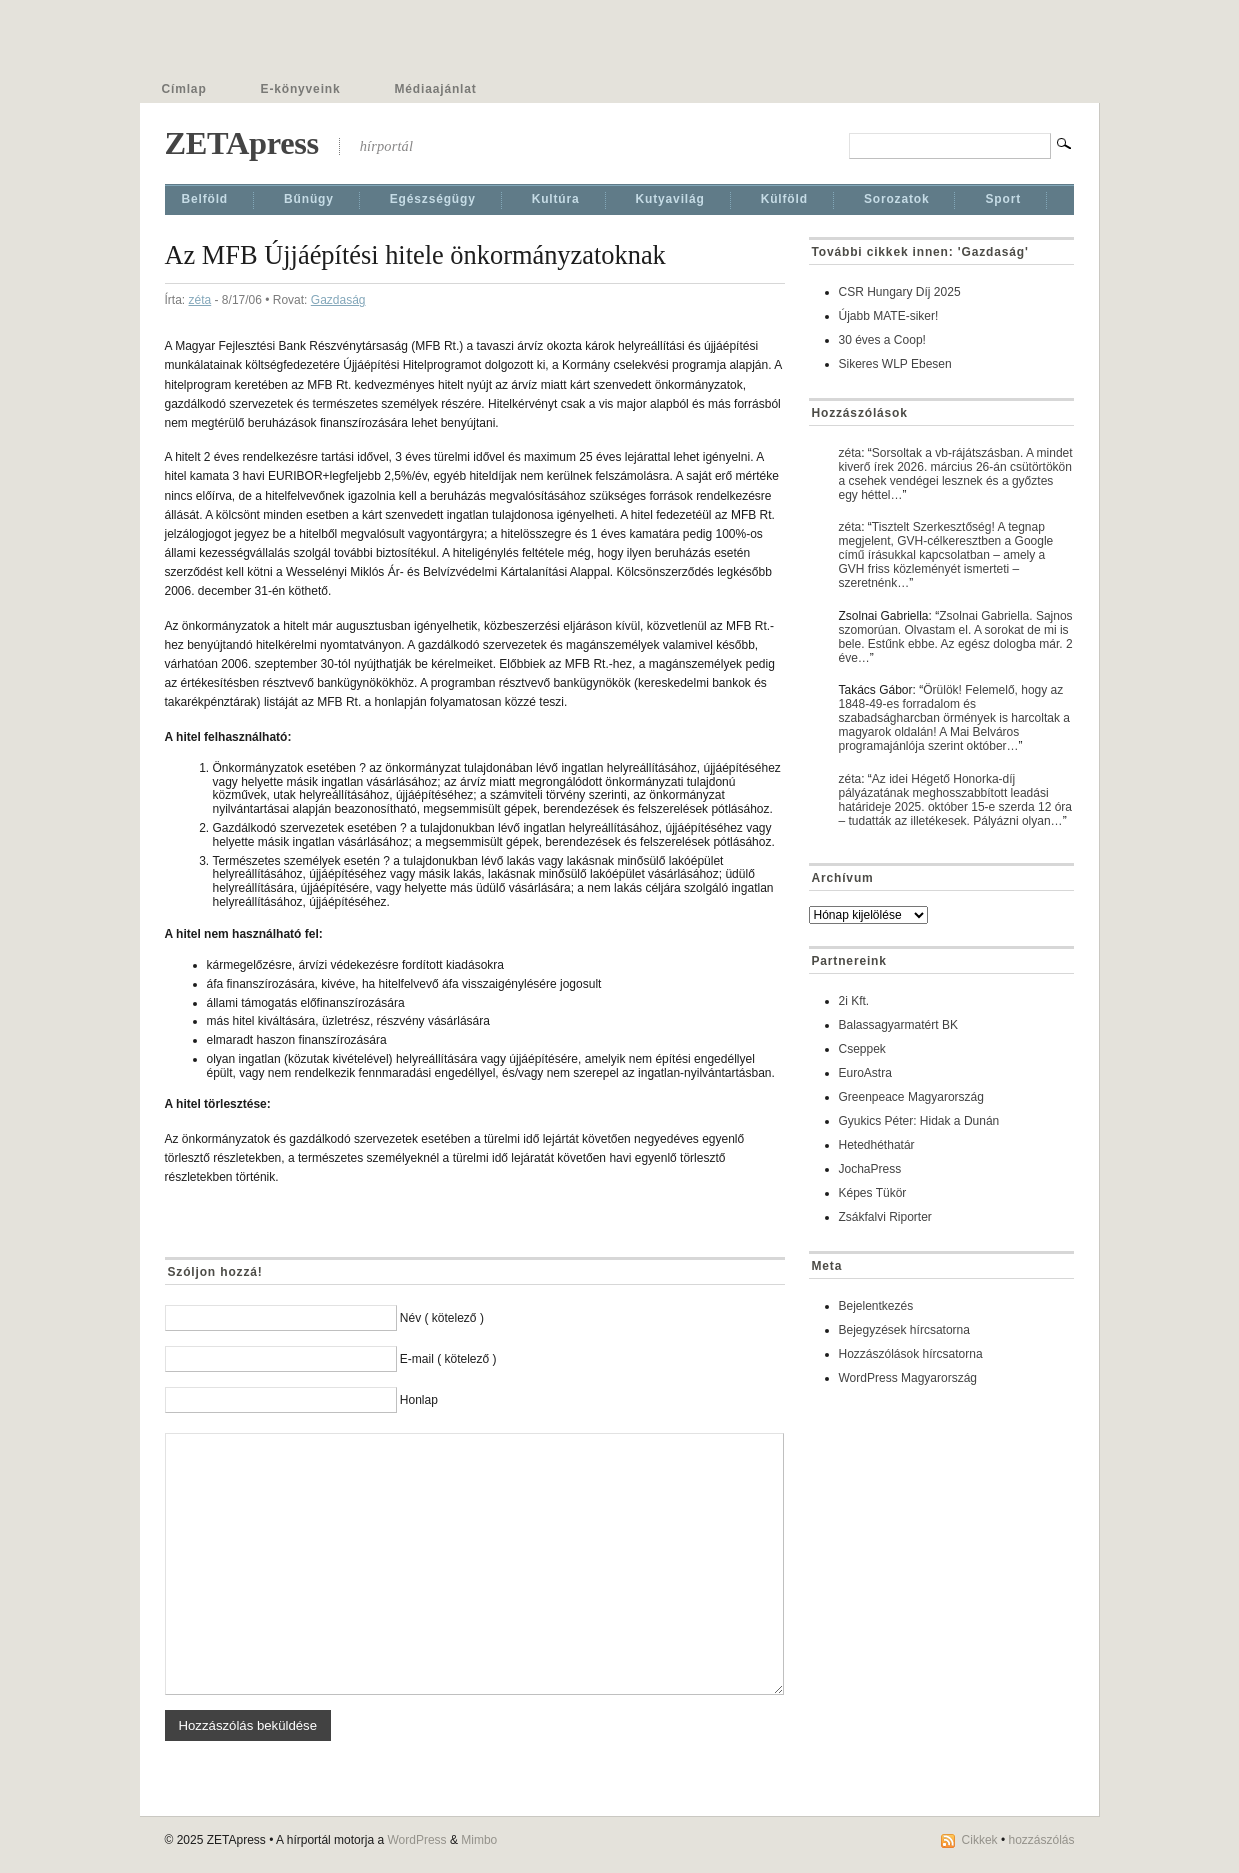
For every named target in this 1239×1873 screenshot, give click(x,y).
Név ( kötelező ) (442, 1318)
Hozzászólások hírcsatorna (911, 1354)
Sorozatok (897, 199)
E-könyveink (301, 89)
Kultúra (556, 199)
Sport (1003, 199)
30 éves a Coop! (882, 340)
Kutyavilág (670, 199)
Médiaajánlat (436, 89)
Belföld (205, 199)
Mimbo (479, 1840)
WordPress (416, 1840)
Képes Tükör (873, 1193)
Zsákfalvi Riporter (885, 1217)
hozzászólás (1041, 1840)
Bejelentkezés (876, 1306)
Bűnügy (309, 199)
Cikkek (980, 1840)
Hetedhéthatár (877, 1145)
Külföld (784, 199)
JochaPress (870, 1169)
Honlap (419, 1400)
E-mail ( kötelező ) (448, 1359)
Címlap (184, 89)
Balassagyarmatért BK (898, 1025)
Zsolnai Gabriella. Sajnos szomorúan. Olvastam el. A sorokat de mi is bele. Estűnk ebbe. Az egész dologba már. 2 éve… (956, 637)
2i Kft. (854, 1001)
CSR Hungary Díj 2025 (900, 292)
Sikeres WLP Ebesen (895, 364)
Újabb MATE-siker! (889, 316)
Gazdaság (338, 300)
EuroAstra (865, 1073)
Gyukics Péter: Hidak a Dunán (919, 1121)
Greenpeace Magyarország (911, 1097)
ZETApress (242, 143)
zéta (200, 300)
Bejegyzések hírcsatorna (904, 1330)
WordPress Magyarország (908, 1378)
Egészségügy (433, 199)
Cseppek (862, 1049)
